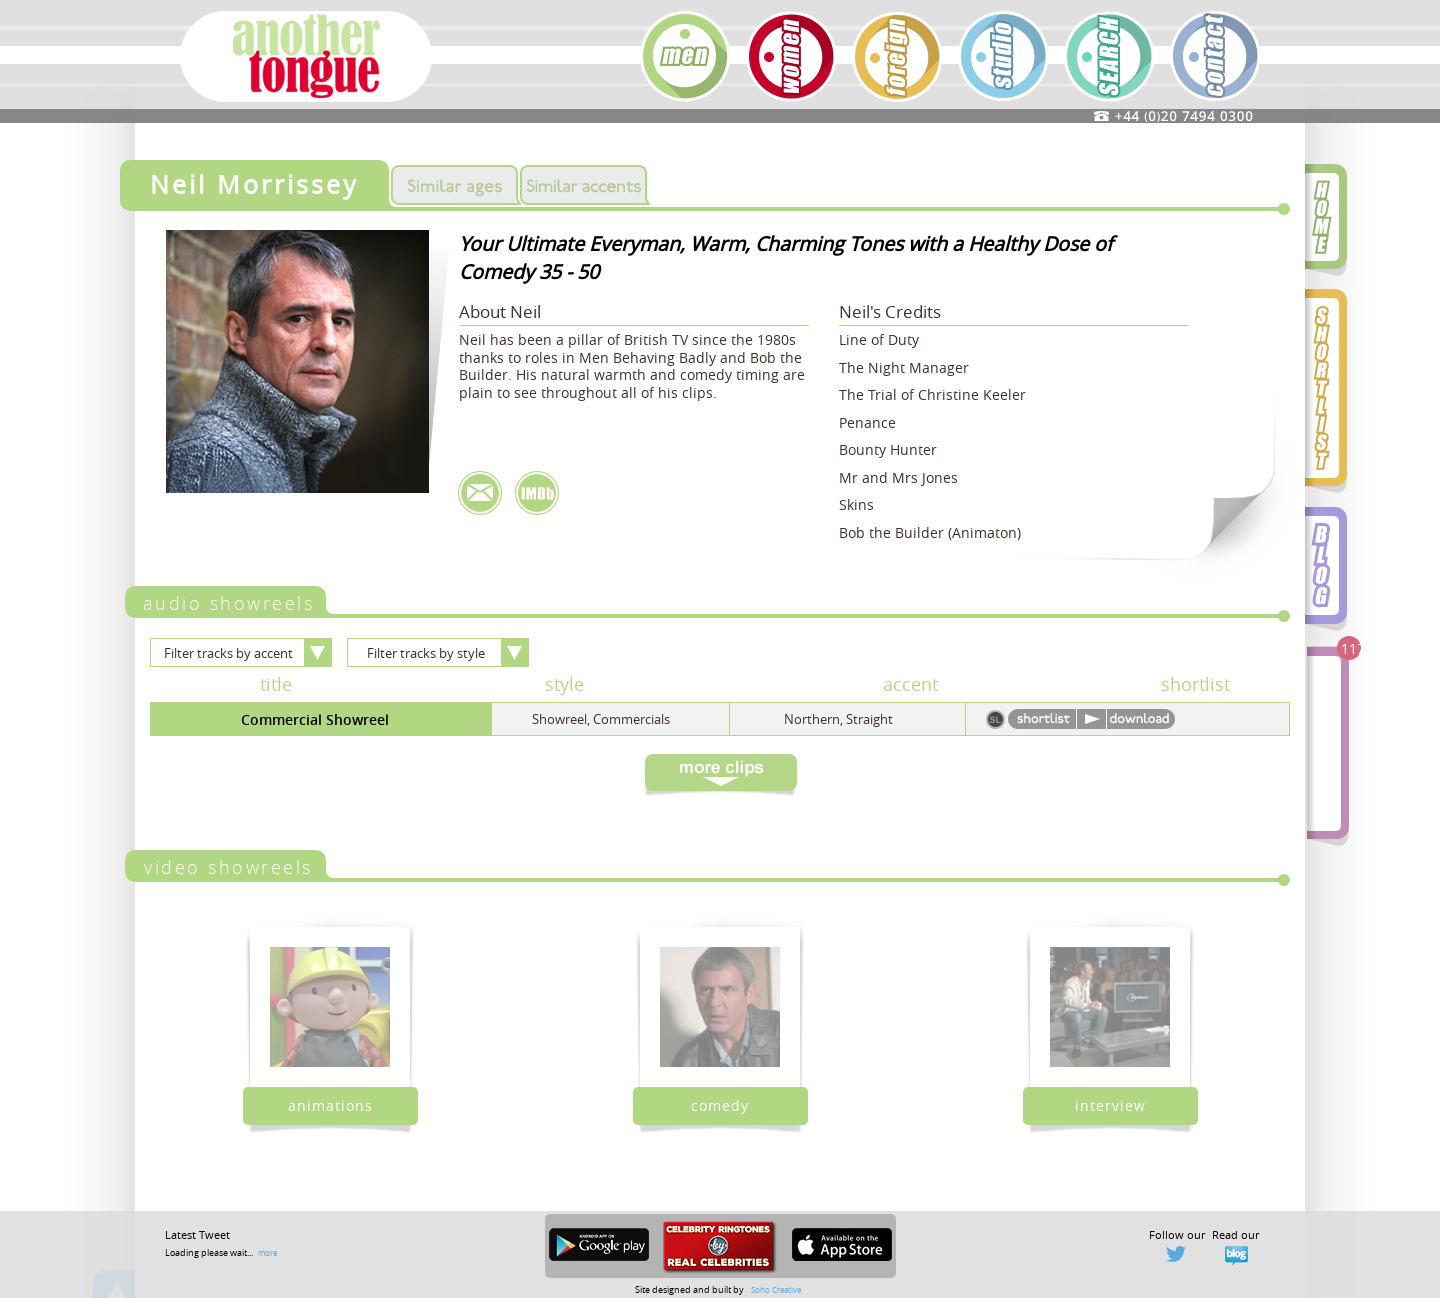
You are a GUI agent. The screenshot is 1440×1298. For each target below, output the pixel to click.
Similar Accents (583, 185)
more (267, 1252)
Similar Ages (454, 185)
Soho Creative (776, 1289)
